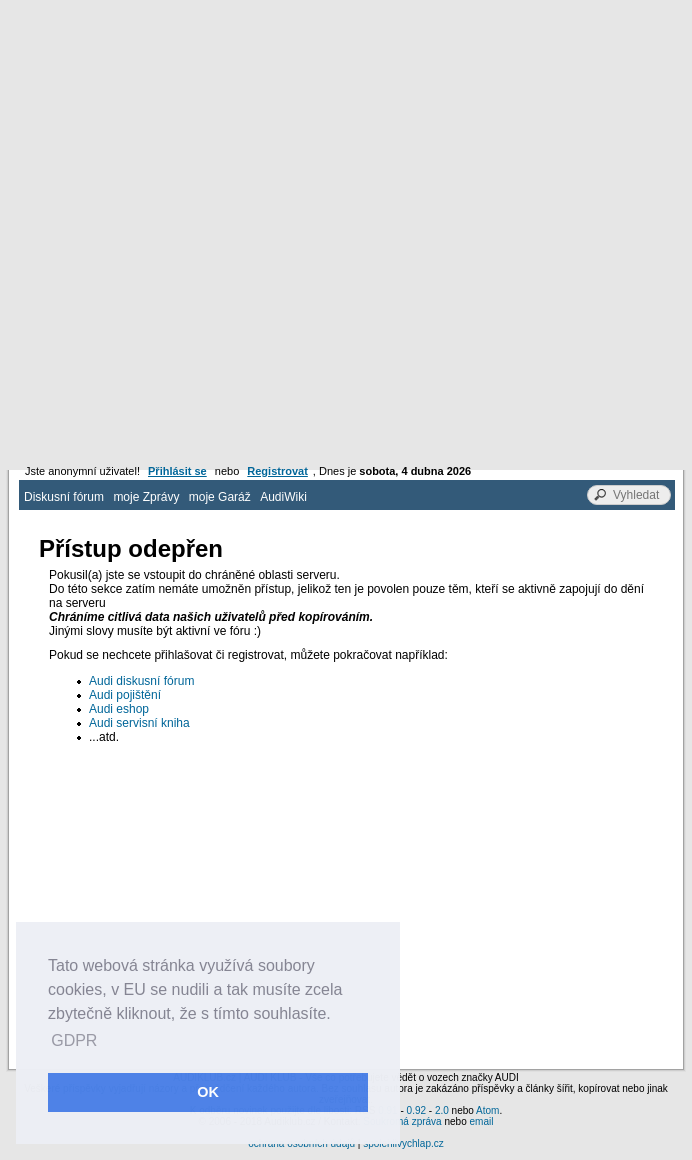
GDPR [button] (74, 1040)
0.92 (416, 1110)
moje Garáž (220, 497)
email (481, 1121)
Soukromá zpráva (402, 1121)
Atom (487, 1110)
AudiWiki (283, 497)
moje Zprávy (146, 497)
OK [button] (208, 1092)
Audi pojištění (125, 695)
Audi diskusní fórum (141, 681)
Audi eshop (119, 709)
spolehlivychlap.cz (403, 1143)
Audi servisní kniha (139, 723)
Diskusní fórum (64, 497)
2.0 (442, 1110)
